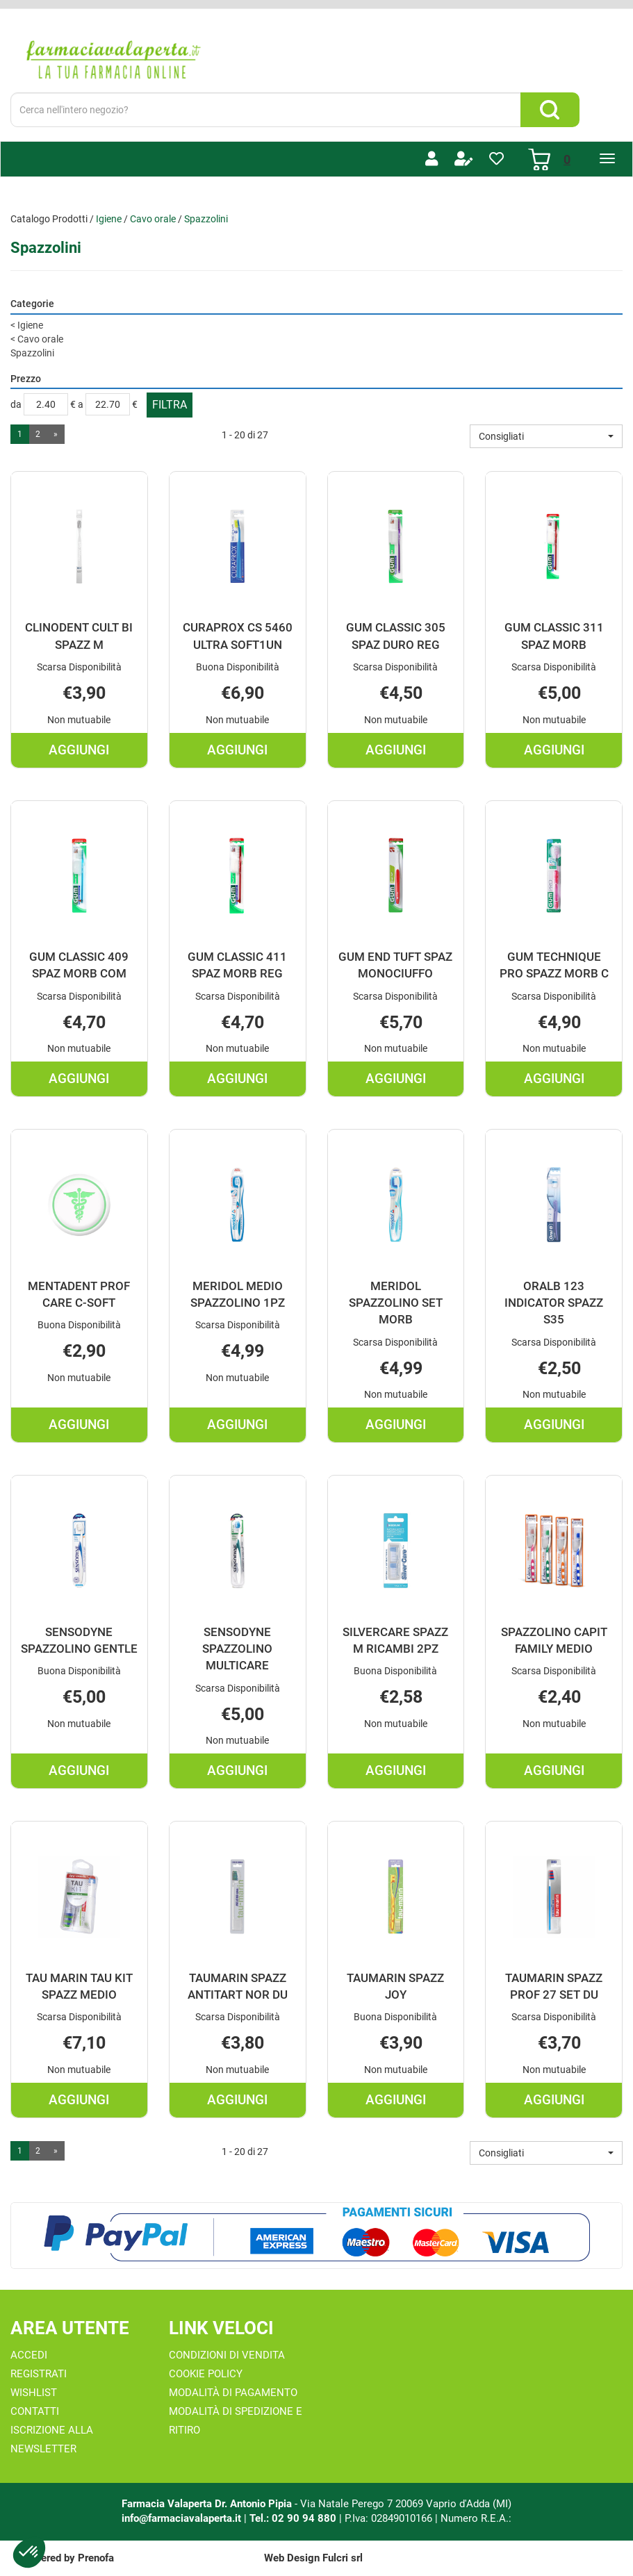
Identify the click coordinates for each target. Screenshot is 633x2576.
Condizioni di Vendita (227, 2355)
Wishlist (33, 2392)
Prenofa (96, 2558)
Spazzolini (32, 352)
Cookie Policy (205, 2374)
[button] (546, 436)
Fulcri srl (342, 2558)
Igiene (109, 218)
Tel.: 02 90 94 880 (294, 2518)
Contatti (34, 2411)
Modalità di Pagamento (233, 2392)
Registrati (38, 2374)
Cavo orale (153, 218)
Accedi (28, 2355)
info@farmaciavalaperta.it (181, 2518)
